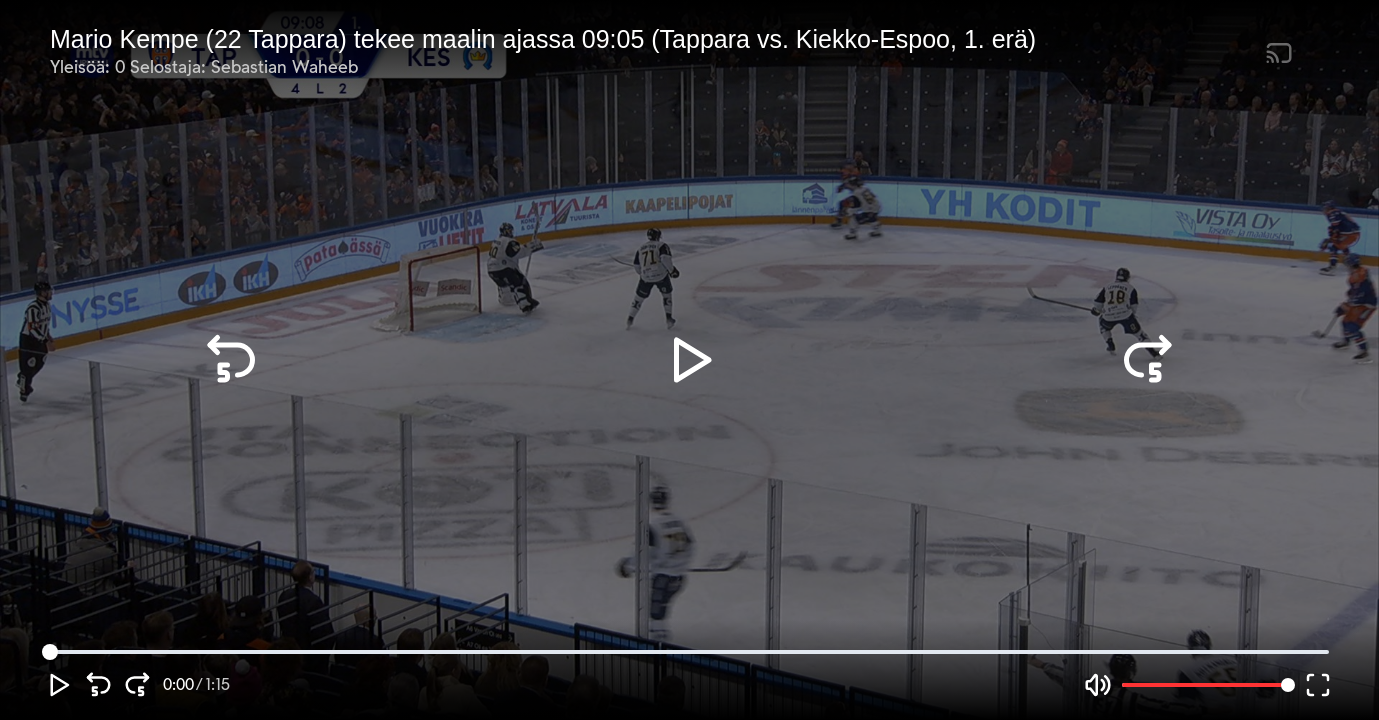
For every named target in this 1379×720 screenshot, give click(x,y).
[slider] (50, 652)
